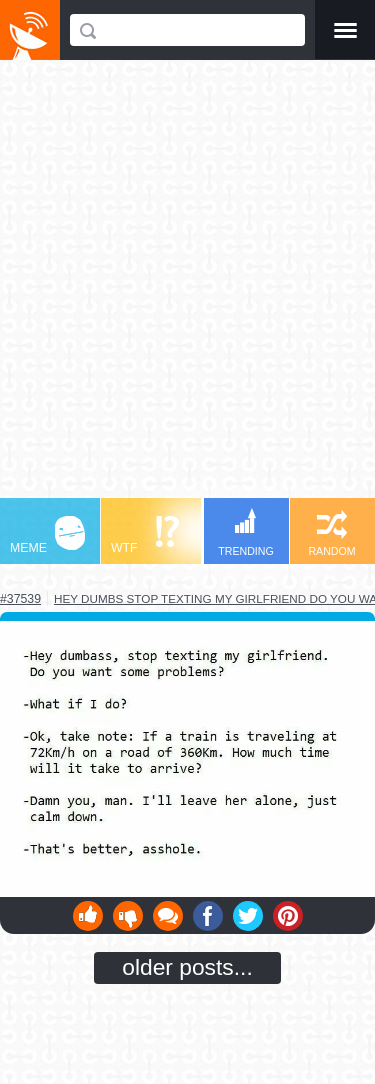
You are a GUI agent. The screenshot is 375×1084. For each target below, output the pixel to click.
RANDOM (331, 533)
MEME (47, 535)
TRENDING (246, 532)
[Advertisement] (187, 288)
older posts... (187, 967)
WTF (145, 535)
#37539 (20, 599)
